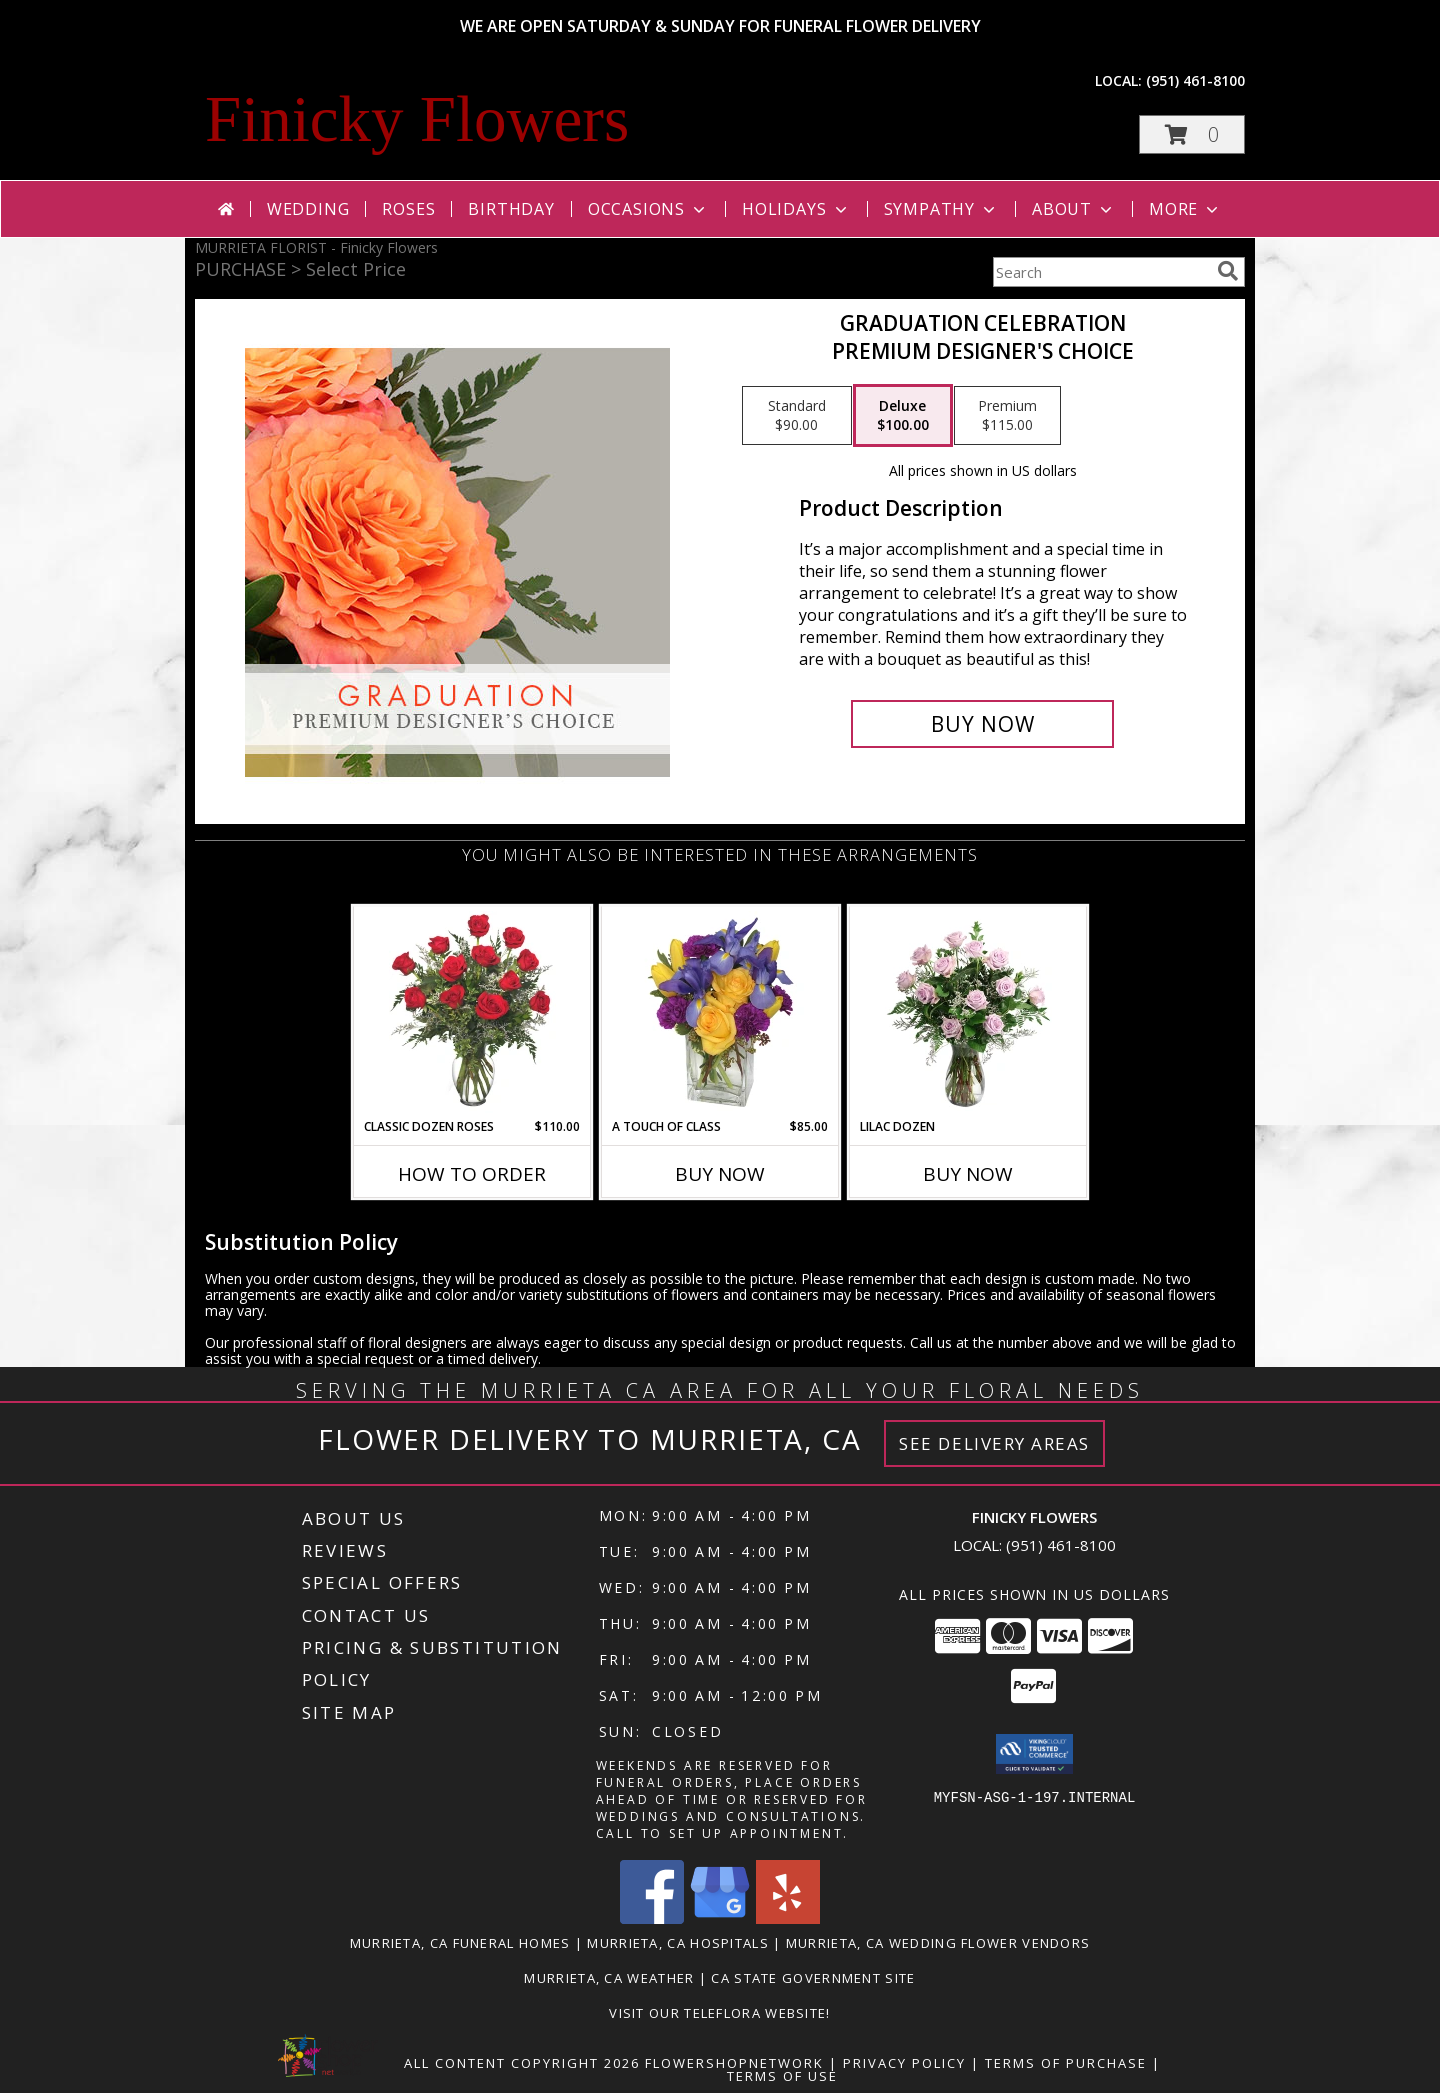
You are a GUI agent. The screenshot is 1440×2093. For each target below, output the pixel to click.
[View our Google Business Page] (720, 1918)
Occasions (648, 209)
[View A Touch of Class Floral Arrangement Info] (720, 1012)
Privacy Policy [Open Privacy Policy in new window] (904, 2063)
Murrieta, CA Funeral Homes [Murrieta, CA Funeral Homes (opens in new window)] (460, 1943)
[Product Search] (1101, 272)
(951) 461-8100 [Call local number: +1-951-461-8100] (1195, 80)
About (1074, 209)
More (1185, 209)
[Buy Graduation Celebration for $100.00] (982, 724)
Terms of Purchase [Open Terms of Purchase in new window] (1066, 2063)
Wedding (308, 209)
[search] (1228, 271)
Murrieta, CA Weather (609, 1978)
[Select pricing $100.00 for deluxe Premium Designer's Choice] (903, 416)
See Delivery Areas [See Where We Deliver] (994, 1443)
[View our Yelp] (788, 1918)
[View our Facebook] (652, 1918)
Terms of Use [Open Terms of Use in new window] (782, 2076)
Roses (408, 209)
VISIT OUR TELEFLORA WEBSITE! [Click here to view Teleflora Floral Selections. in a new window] (719, 2013)
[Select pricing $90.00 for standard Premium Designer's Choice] (797, 416)
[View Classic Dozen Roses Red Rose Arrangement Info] (472, 1012)
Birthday (511, 209)
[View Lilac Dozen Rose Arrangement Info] (968, 1012)
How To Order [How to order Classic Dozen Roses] (472, 1174)
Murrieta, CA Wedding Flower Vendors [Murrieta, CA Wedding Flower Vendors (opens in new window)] (938, 1943)
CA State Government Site (813, 1978)
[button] (1192, 134)
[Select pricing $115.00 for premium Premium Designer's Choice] (1007, 416)
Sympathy (941, 209)
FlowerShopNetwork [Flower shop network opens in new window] (734, 2063)
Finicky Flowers (417, 119)
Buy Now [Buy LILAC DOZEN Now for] (968, 1174)
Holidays (796, 209)
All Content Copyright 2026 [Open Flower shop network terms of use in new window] (522, 2063)
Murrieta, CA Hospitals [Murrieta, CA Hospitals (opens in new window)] (678, 1943)
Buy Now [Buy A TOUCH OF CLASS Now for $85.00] (720, 1174)
